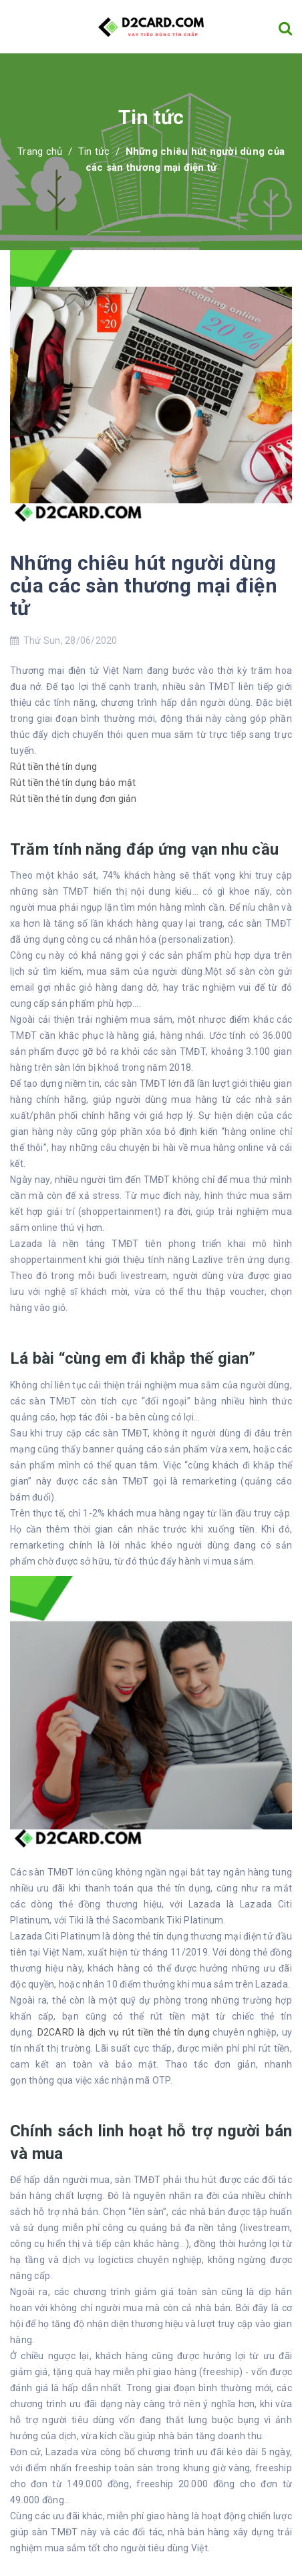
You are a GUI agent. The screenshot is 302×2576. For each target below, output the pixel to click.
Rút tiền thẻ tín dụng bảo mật (73, 782)
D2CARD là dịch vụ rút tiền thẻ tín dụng (123, 2032)
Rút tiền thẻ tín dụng (53, 766)
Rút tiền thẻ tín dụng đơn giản (73, 798)
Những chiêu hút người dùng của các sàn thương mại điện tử (143, 585)
